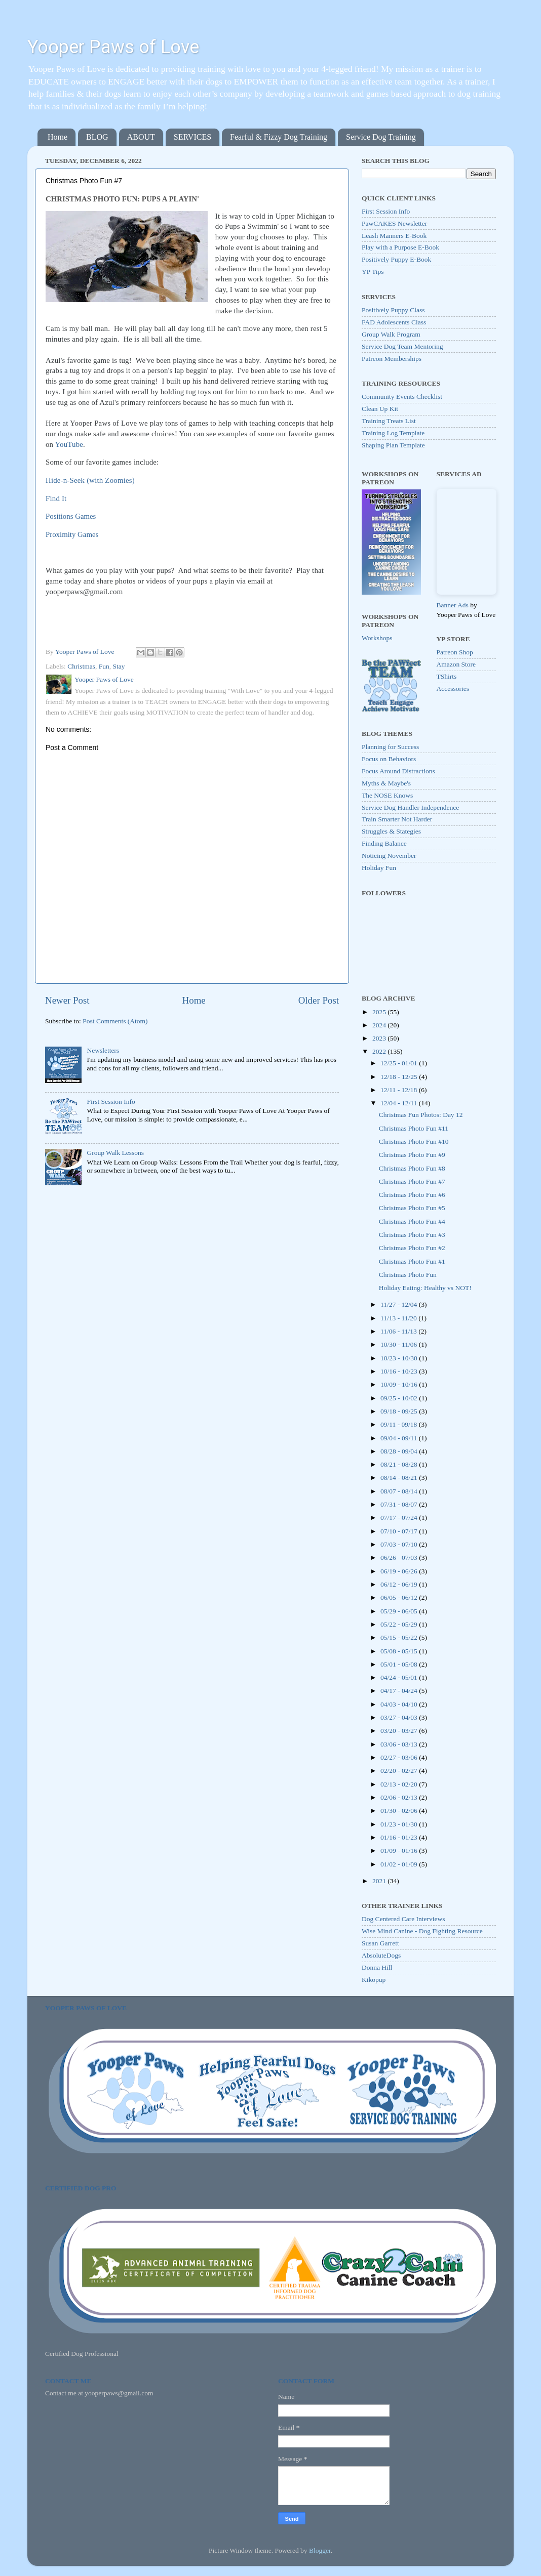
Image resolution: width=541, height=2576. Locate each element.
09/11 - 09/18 (399, 1424)
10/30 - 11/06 (399, 1344)
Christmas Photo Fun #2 (412, 1248)
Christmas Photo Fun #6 (412, 1194)
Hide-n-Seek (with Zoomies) (90, 480)
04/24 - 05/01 (399, 1677)
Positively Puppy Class (393, 310)
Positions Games (71, 516)
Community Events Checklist (402, 396)
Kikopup (373, 1979)
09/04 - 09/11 (399, 1438)
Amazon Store (456, 664)
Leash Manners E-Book (394, 235)
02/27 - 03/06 (399, 1757)
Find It (56, 498)
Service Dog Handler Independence (410, 807)
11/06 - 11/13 (399, 1331)
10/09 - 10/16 (399, 1384)
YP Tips (372, 271)
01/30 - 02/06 (399, 1810)
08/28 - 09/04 (399, 1451)
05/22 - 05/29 (399, 1624)
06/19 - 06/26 (399, 1571)
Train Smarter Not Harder (397, 819)
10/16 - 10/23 (399, 1371)
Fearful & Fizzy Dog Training (278, 137)
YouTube (69, 444)
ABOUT (141, 137)
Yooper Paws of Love (113, 47)
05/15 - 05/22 (399, 1637)
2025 (380, 1012)
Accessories (453, 688)
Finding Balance (384, 843)
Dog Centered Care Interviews (403, 1919)
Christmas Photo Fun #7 (412, 1181)
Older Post (318, 1000)
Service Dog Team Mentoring (402, 346)
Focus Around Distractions (398, 771)
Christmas (81, 666)
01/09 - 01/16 (399, 1850)
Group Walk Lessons (115, 1152)
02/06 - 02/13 (399, 1797)
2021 (380, 1881)
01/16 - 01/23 (399, 1837)
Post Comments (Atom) (115, 1021)
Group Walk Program (391, 334)
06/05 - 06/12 (399, 1597)
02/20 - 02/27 (399, 1770)
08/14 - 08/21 (399, 1477)
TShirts (447, 676)
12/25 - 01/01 (399, 1063)
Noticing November (389, 855)
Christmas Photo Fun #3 (412, 1234)
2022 (380, 1051)
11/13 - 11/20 (399, 1318)
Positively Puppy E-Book (396, 259)
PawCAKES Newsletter (394, 223)
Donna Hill (377, 1967)
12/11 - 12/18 (399, 1090)
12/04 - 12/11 (399, 1103)
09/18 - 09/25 (399, 1411)
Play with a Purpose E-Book (400, 247)
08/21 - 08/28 (399, 1464)
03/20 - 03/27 (399, 1730)
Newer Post (67, 1000)
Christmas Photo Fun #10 (414, 1141)
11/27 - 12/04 (399, 1304)
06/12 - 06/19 (399, 1584)
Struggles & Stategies (391, 831)
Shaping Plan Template (393, 445)
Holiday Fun (379, 867)
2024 (380, 1025)
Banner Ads (453, 605)
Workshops (377, 638)
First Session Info (111, 1101)
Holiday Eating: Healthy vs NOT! (425, 1288)
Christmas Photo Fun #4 (412, 1221)
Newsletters (103, 1050)
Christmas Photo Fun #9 (412, 1154)
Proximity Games (72, 534)
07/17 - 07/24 (399, 1517)
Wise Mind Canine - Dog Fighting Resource (422, 1931)
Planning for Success (390, 747)
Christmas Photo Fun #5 (412, 1208)
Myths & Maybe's (386, 783)
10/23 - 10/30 (399, 1358)
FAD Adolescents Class (394, 322)
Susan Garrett (380, 1943)
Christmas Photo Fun (408, 1274)
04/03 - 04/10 (399, 1704)
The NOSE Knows (387, 795)
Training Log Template (393, 433)
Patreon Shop (455, 652)
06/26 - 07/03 (399, 1557)
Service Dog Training (381, 137)
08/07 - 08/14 (399, 1491)
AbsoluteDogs (381, 1955)
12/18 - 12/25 (399, 1077)
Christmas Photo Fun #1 (412, 1261)
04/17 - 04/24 (399, 1690)
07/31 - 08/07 (399, 1504)
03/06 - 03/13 (399, 1744)
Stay (118, 666)
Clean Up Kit (380, 408)
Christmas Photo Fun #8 (412, 1168)
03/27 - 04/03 (399, 1717)
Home (57, 137)
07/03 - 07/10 (399, 1544)
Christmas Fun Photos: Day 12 (421, 1114)
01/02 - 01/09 (399, 1864)
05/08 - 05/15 (399, 1651)
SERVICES (192, 137)
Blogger (320, 2550)
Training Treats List (389, 421)
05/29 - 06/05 (399, 1611)
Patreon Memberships (391, 358)
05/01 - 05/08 (399, 1664)
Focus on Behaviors (389, 759)
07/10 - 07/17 (399, 1531)
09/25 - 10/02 (399, 1398)
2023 (380, 1038)
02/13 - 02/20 (399, 1784)
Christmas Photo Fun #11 (413, 1128)
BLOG (97, 137)
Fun (104, 666)
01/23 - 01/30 (399, 1824)
